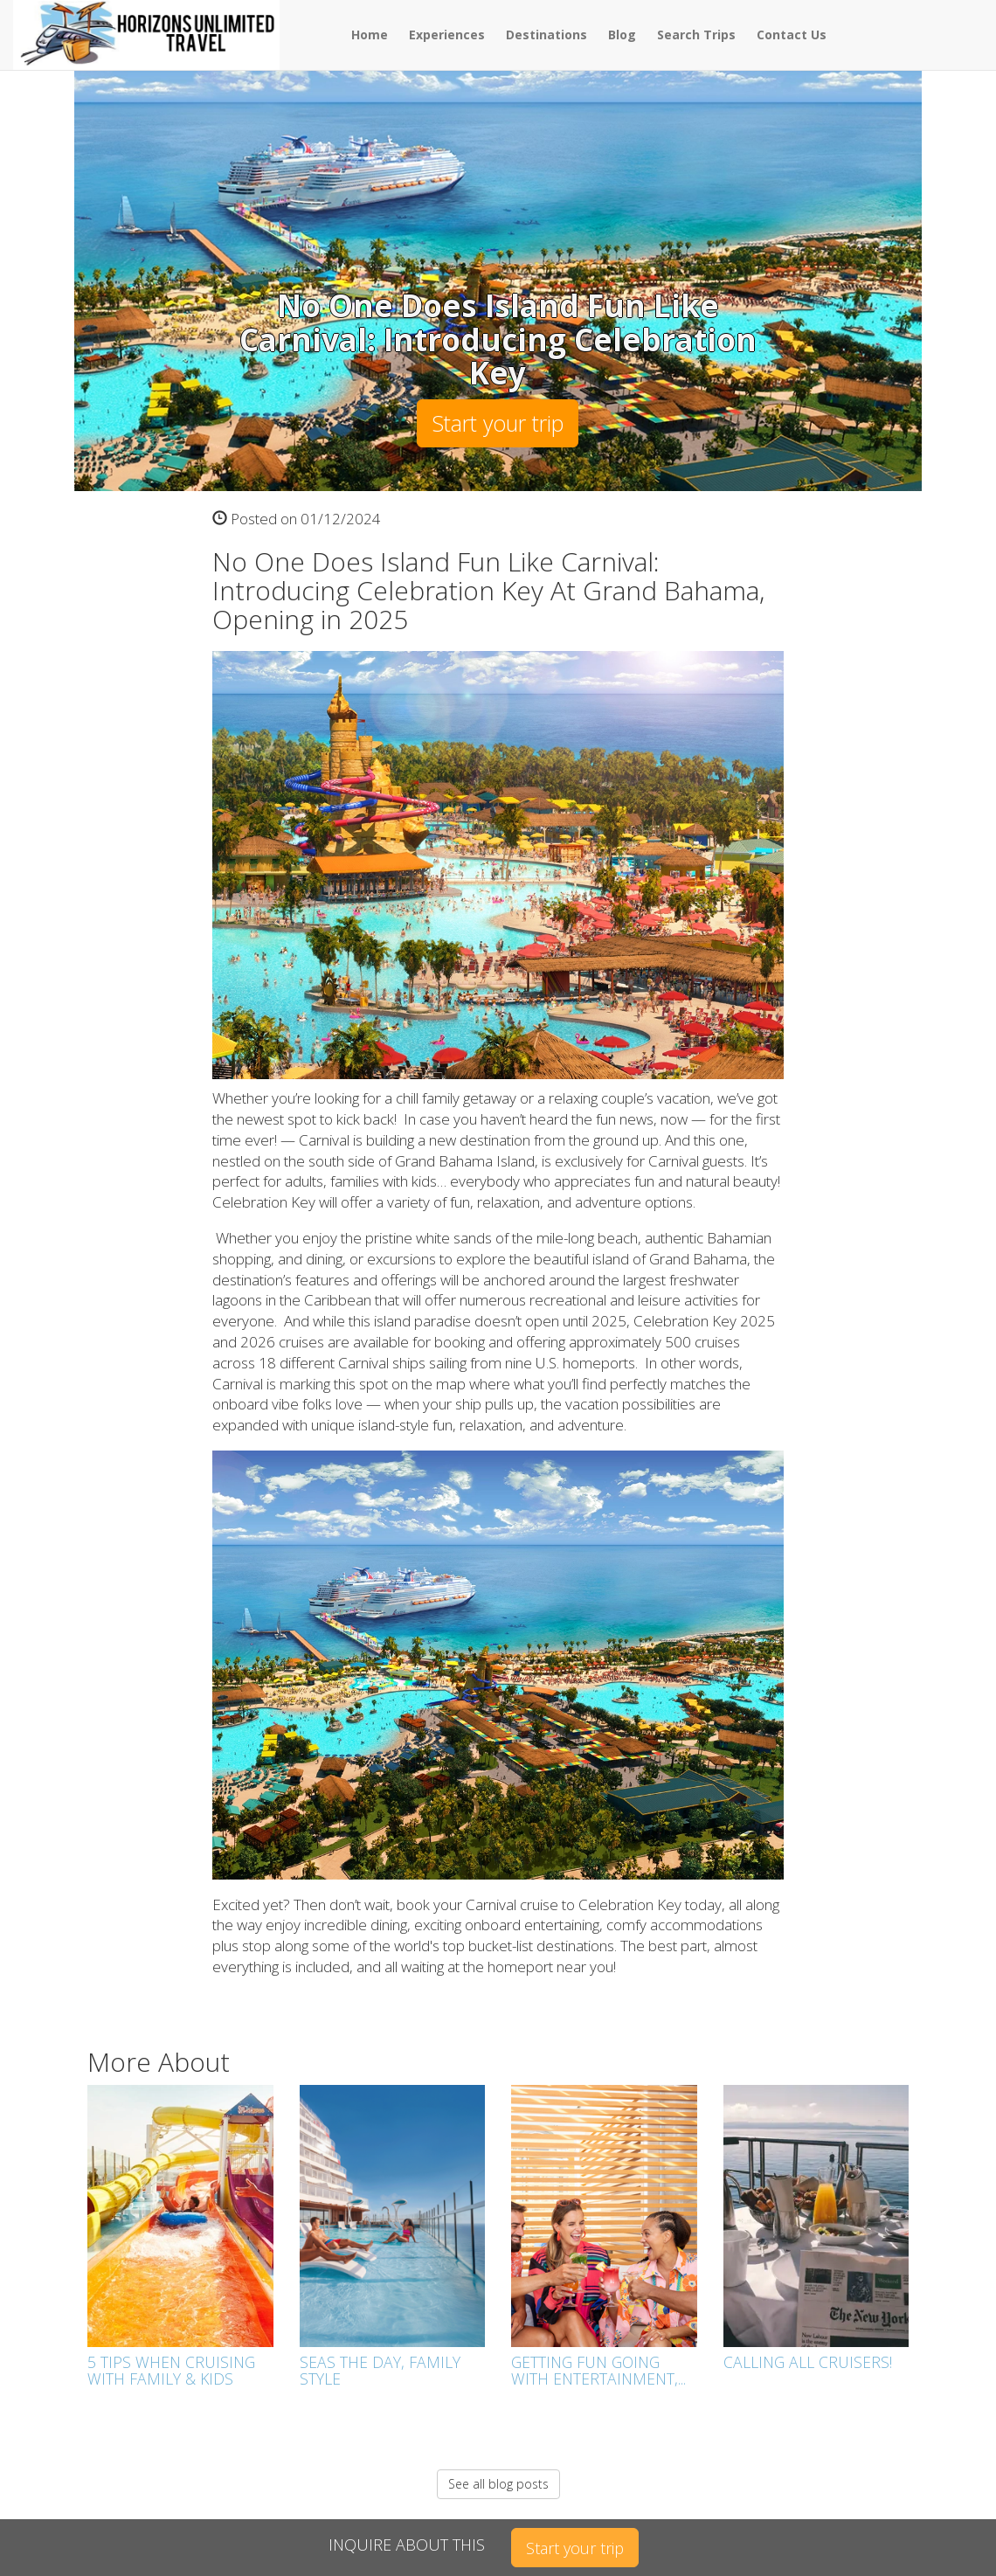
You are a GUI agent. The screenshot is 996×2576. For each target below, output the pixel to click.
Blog (622, 34)
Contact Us (792, 34)
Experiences (447, 34)
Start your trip (498, 423)
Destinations (546, 34)
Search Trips (696, 34)
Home (369, 34)
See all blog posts (498, 2484)
